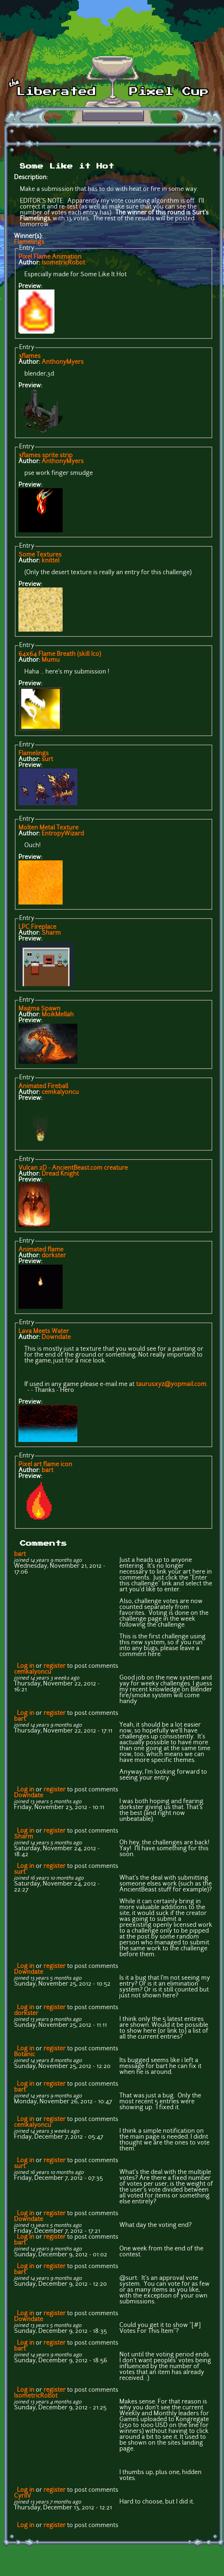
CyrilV (22, 2496)
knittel (50, 561)
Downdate (56, 1337)
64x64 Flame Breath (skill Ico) (59, 654)
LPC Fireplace (37, 927)
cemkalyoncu (60, 1092)
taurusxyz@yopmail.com (171, 1385)
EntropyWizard (63, 834)
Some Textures (40, 555)
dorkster (54, 1256)
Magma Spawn (39, 1009)
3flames (29, 356)
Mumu (51, 660)
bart (47, 1471)
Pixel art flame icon (45, 1465)
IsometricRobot (63, 263)
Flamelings (29, 242)
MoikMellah (58, 1015)
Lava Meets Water (43, 1332)
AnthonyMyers (63, 362)
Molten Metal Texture (48, 828)
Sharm (51, 933)
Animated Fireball (43, 1087)
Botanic (24, 2055)
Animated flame (40, 1250)
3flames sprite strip (45, 456)
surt (47, 760)
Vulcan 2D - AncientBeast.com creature (73, 1168)
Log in (25, 1666)
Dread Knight (60, 1174)
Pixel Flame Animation (49, 257)
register (54, 1666)
